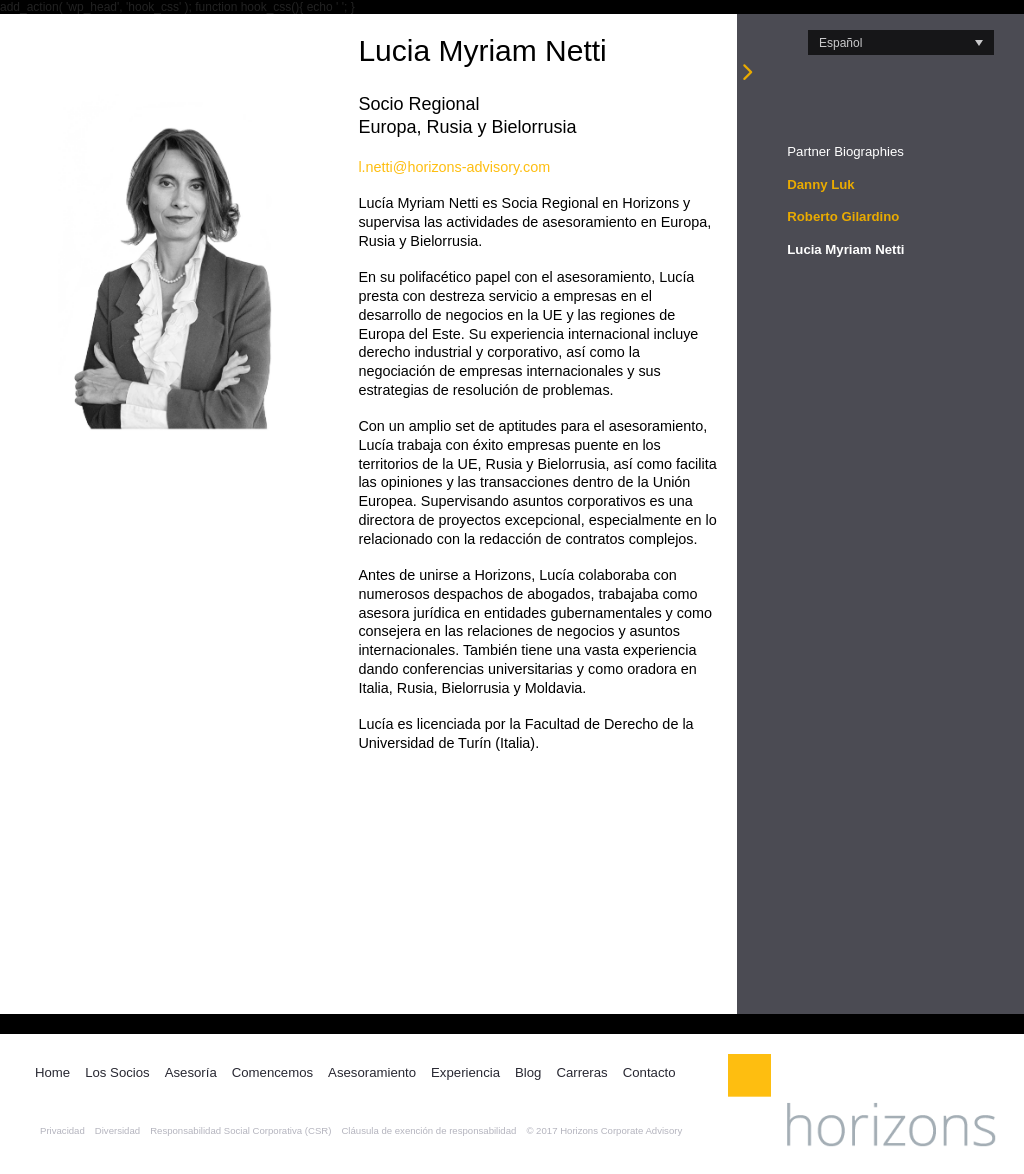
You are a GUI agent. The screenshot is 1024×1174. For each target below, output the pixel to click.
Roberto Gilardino (843, 216)
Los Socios (117, 1072)
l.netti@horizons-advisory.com (454, 167)
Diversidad (117, 1130)
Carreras (581, 1072)
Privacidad (62, 1130)
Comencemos (272, 1072)
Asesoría (191, 1072)
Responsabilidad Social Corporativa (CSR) (240, 1130)
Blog (528, 1072)
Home (52, 1072)
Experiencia (465, 1072)
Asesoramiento (372, 1072)
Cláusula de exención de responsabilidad (428, 1130)
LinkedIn (700, 1071)
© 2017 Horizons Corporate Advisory (604, 1130)
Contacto (649, 1072)
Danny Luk (820, 184)
